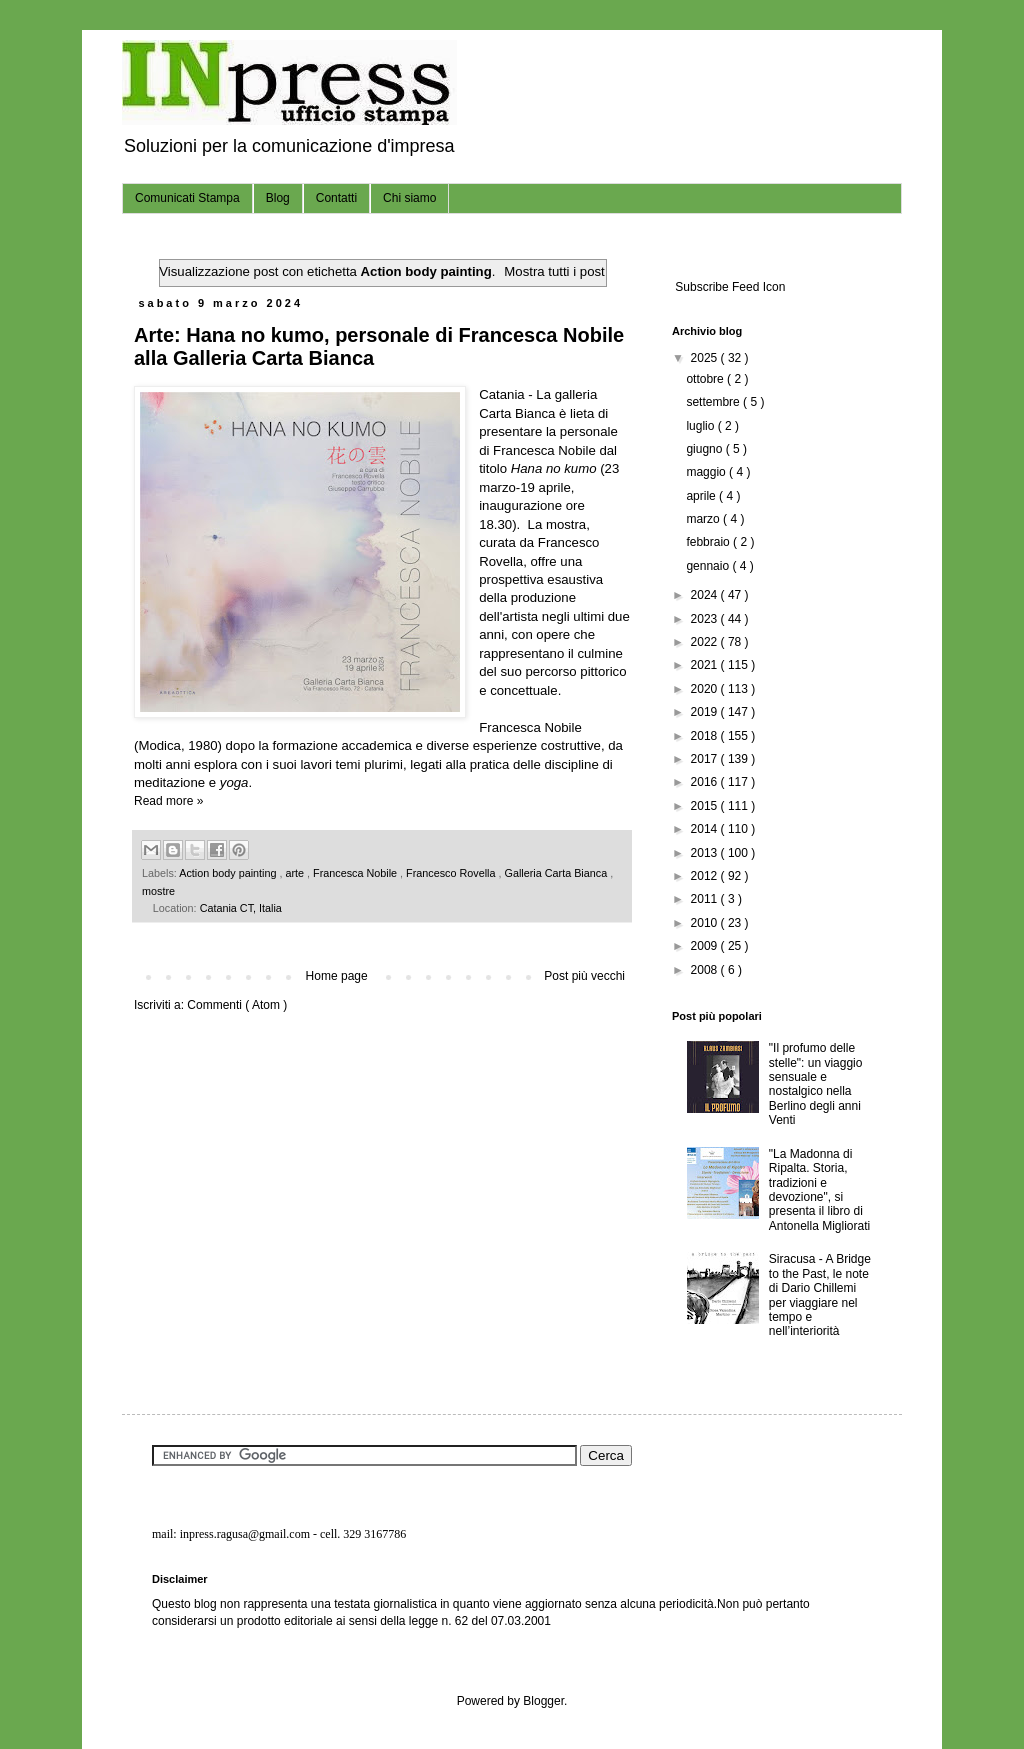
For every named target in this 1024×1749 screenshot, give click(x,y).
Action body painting (229, 873)
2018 (706, 736)
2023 (706, 619)
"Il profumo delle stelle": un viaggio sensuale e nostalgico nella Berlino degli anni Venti (816, 1084)
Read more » (168, 801)
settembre (714, 402)
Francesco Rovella (452, 873)
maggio (707, 472)
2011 (706, 899)
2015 (706, 806)
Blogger (543, 1701)
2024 (706, 595)
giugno (705, 449)
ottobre (706, 379)
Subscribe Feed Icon (728, 287)
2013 (706, 853)
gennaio (709, 566)
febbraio (709, 542)
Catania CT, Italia (241, 908)
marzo (704, 519)
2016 (706, 782)
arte (296, 873)
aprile (702, 496)
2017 (706, 759)
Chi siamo (409, 198)
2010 (706, 923)
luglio (701, 426)
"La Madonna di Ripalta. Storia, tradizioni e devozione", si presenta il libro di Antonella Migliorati (819, 1190)
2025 (706, 358)
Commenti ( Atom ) (237, 1005)
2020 (706, 689)
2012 (706, 876)
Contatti (336, 198)
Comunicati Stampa (187, 198)
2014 (706, 829)
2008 (706, 970)
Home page (337, 976)
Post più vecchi (584, 976)
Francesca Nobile (356, 873)
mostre (158, 891)
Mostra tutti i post (554, 271)
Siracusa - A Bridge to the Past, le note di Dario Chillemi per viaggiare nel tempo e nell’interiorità (820, 1295)
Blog (278, 198)
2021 (706, 665)
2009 (706, 946)
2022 (706, 642)
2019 (706, 712)
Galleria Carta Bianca (558, 873)
